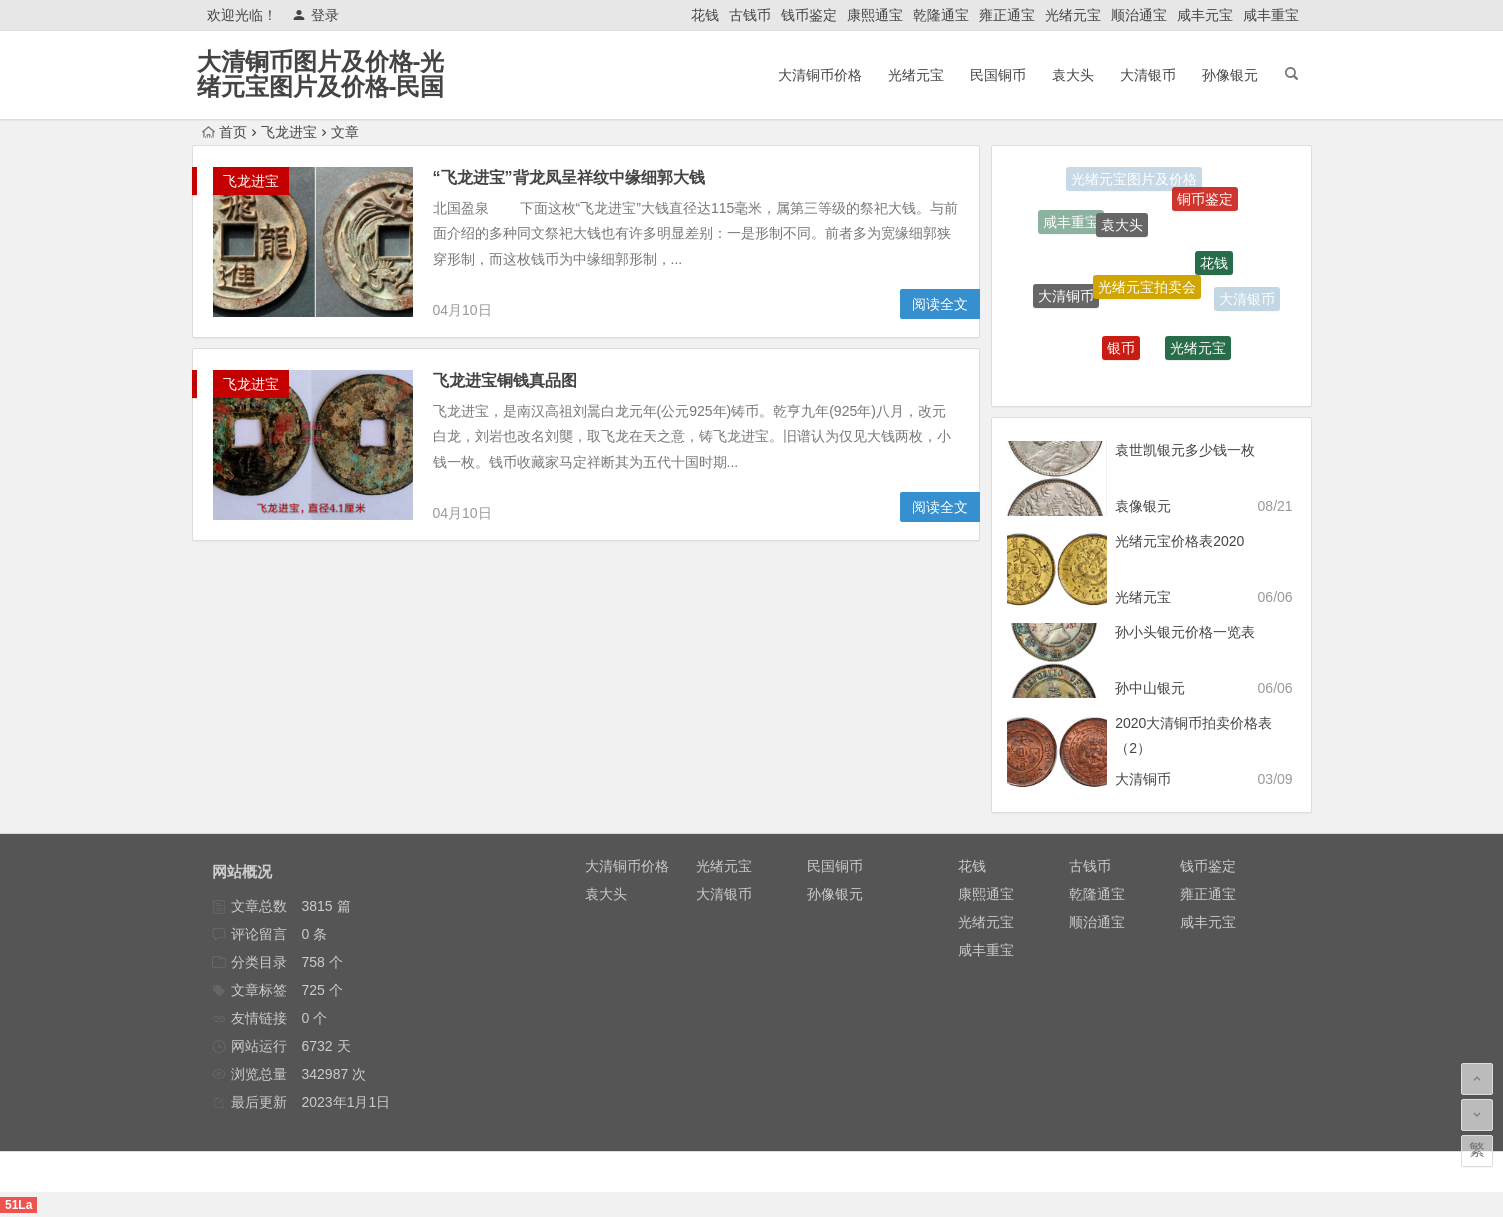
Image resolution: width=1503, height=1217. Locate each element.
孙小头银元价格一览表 (1185, 632)
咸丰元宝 (1205, 15)
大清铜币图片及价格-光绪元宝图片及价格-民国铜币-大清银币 (321, 86)
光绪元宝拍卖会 (1147, 293)
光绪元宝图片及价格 (1134, 180)
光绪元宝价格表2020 (1179, 541)
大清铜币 (1066, 298)
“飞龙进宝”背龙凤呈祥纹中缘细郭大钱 (569, 177)
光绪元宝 (1073, 15)
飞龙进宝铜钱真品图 (505, 380)
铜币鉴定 (1205, 202)
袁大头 (1073, 75)
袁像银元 (1143, 506)
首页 (224, 132)
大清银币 (1148, 75)
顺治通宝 (1139, 15)
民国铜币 (998, 75)
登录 (315, 15)
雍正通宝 (1007, 15)
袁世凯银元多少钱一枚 (1185, 450)
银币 (1121, 352)
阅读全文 (940, 304)
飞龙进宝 (289, 132)
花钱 (705, 15)
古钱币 (750, 15)
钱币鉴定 (809, 15)
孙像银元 (1230, 75)
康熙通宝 (875, 15)
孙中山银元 (1150, 688)
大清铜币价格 (820, 75)
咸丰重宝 (1271, 15)
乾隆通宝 (941, 15)
